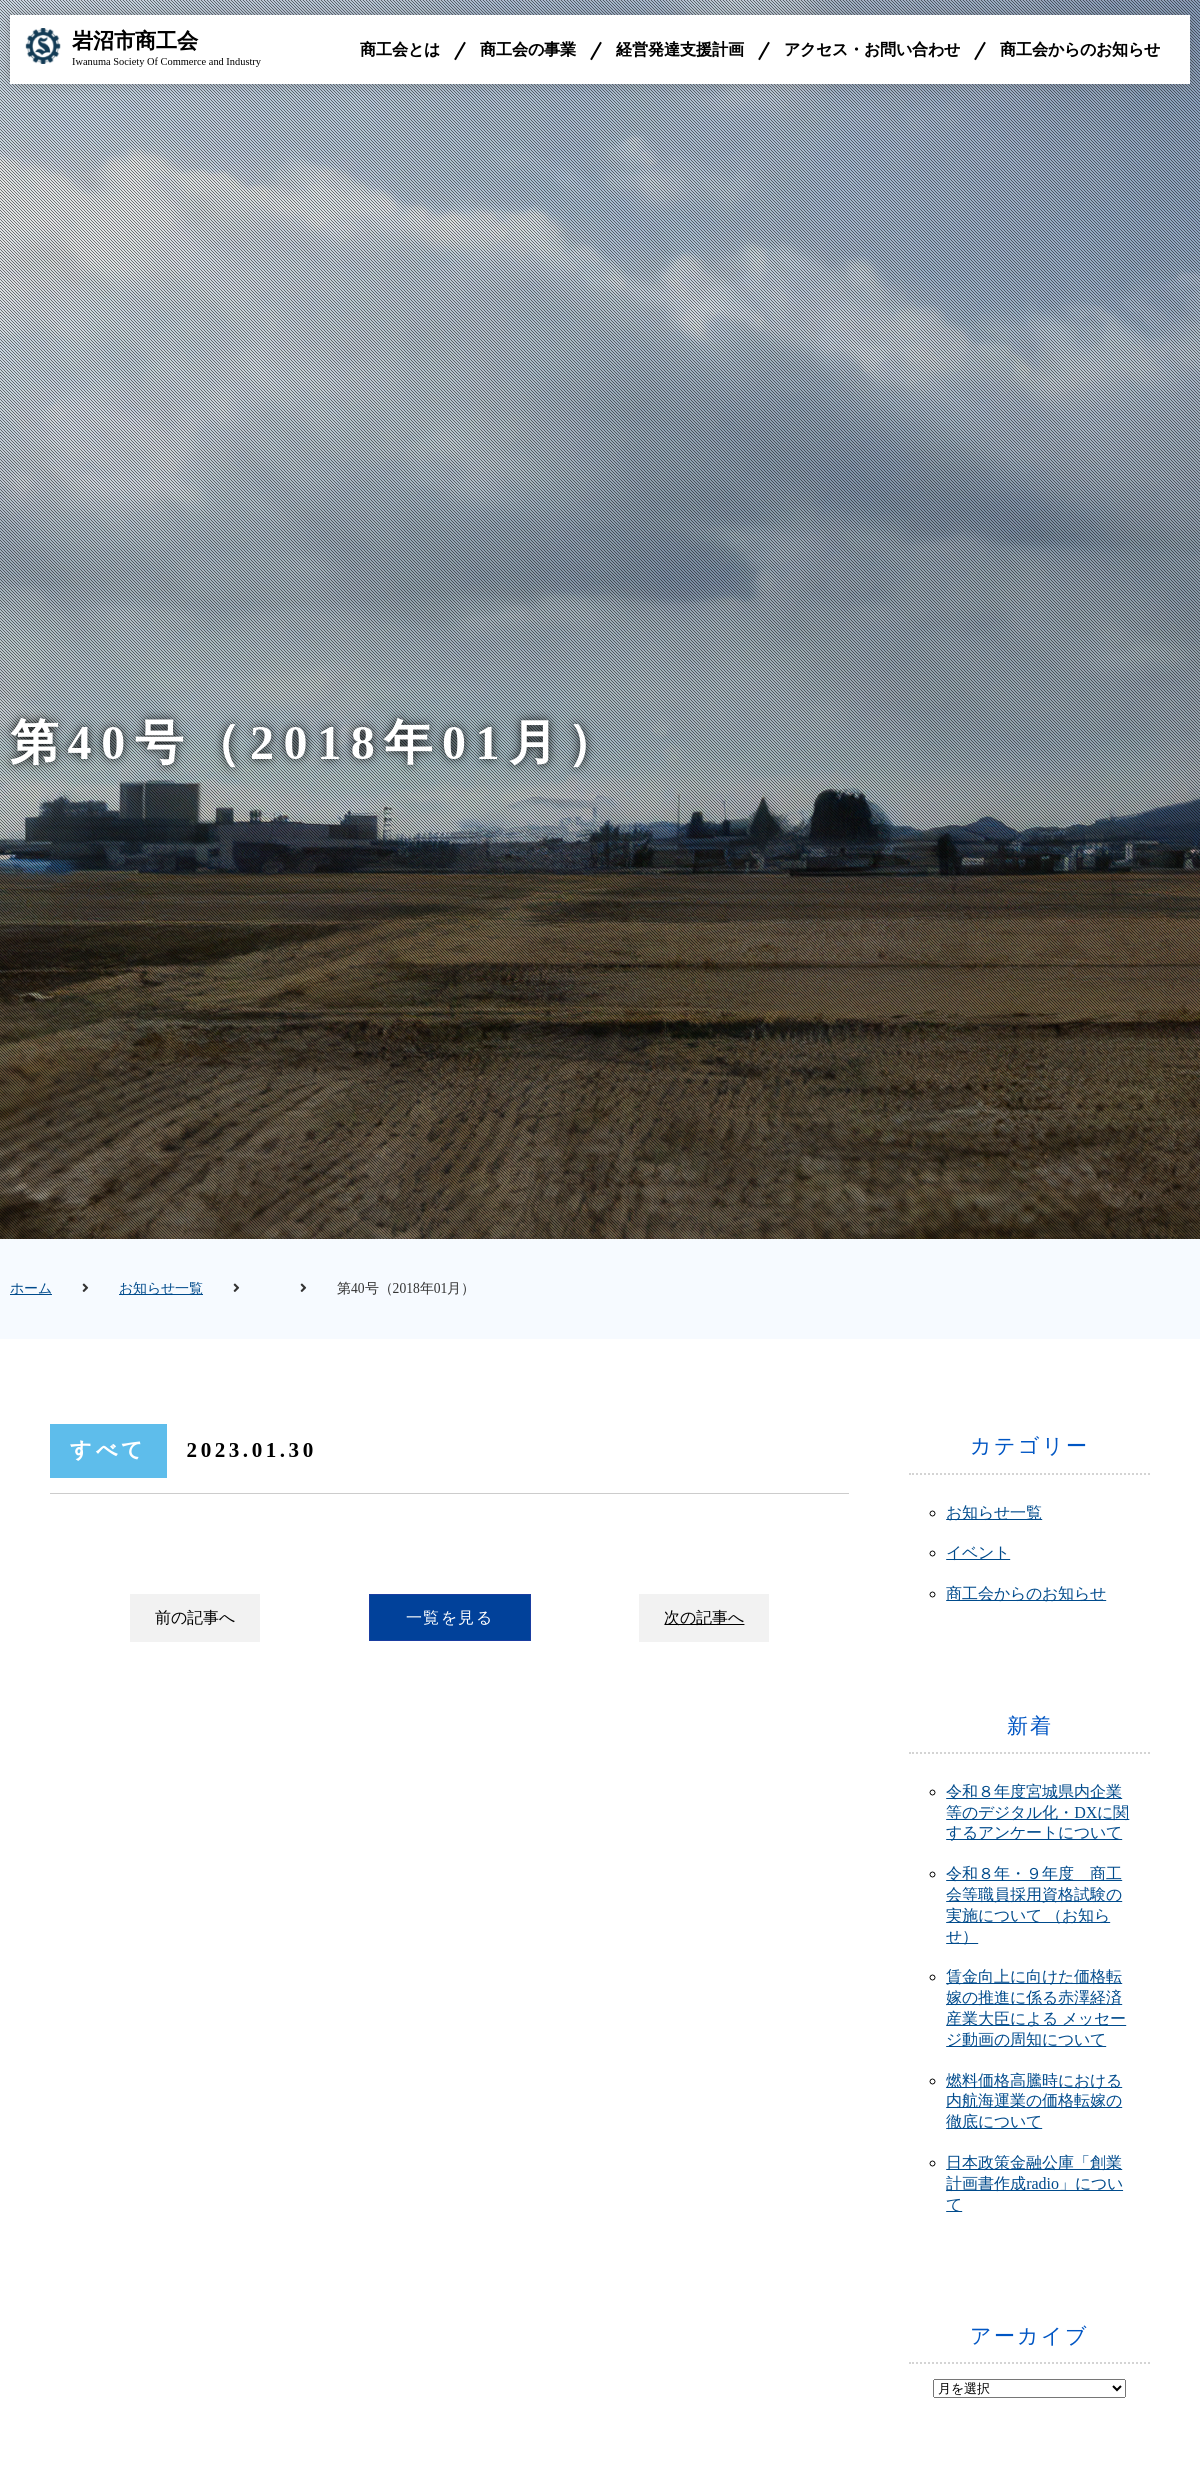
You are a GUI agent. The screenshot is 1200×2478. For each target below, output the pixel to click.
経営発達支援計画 (680, 49)
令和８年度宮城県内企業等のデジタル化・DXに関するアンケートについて (1037, 1812)
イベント (978, 1552)
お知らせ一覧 (161, 1288)
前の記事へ (195, 1617)
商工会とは (400, 49)
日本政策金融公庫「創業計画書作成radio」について (1034, 2183)
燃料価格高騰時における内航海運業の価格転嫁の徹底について (1034, 2101)
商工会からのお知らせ (1080, 49)
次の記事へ (704, 1617)
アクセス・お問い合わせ (872, 49)
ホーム (31, 1288)
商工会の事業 (528, 49)
